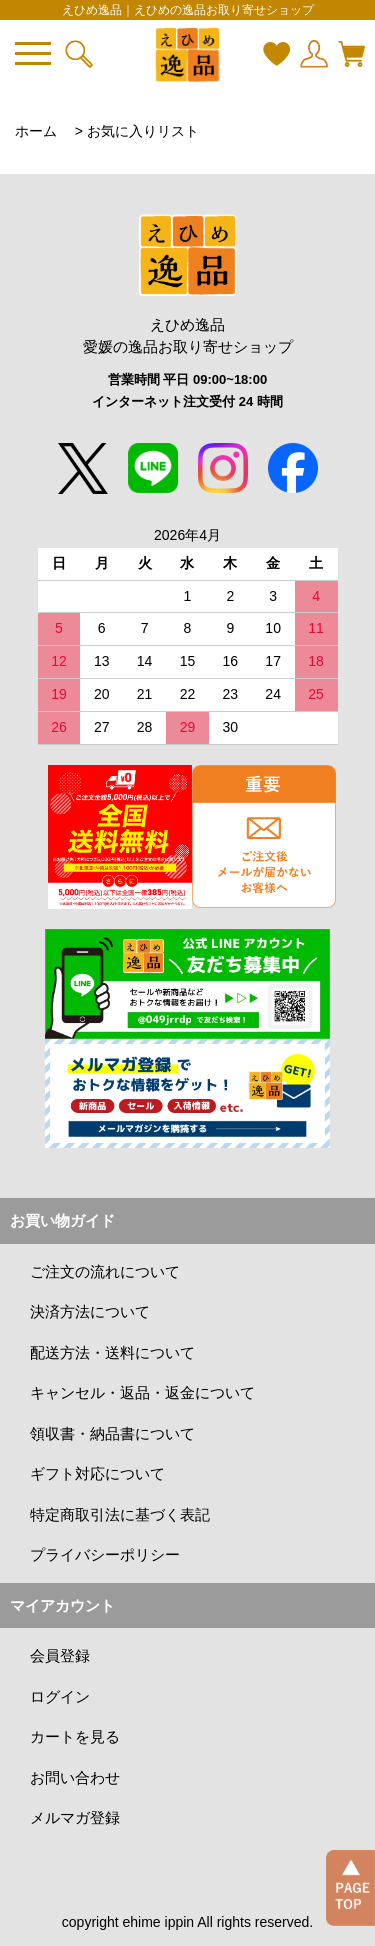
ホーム (36, 131)
